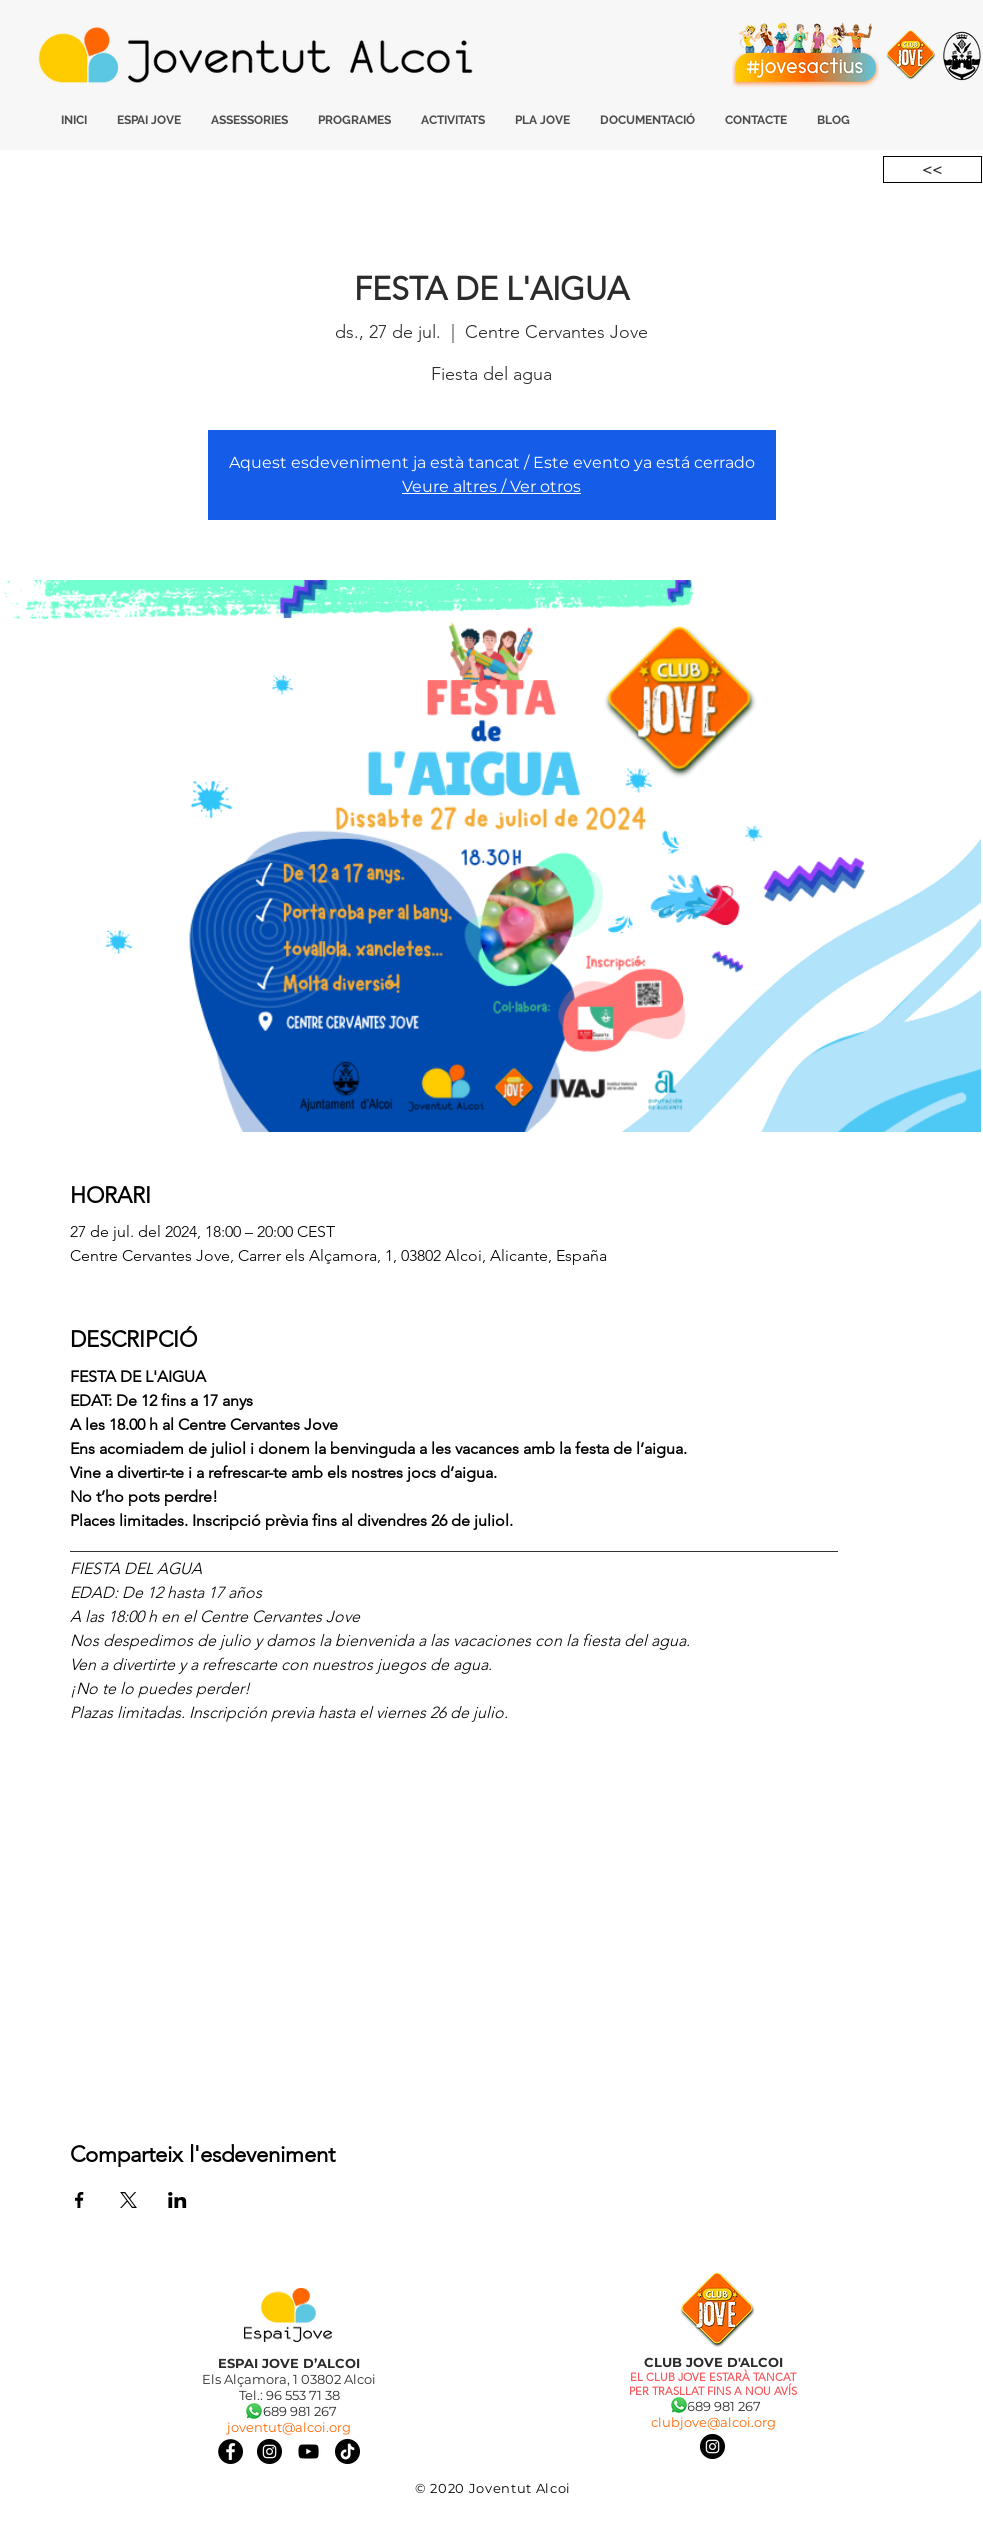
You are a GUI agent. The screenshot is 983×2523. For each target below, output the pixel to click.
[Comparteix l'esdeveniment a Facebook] (79, 2200)
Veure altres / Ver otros (491, 486)
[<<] (932, 169)
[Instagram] (712, 2446)
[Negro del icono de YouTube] (308, 2451)
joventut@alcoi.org (289, 2427)
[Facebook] (230, 2451)
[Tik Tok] (347, 2451)
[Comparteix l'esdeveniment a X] (128, 2200)
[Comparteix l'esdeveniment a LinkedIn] (177, 2200)
